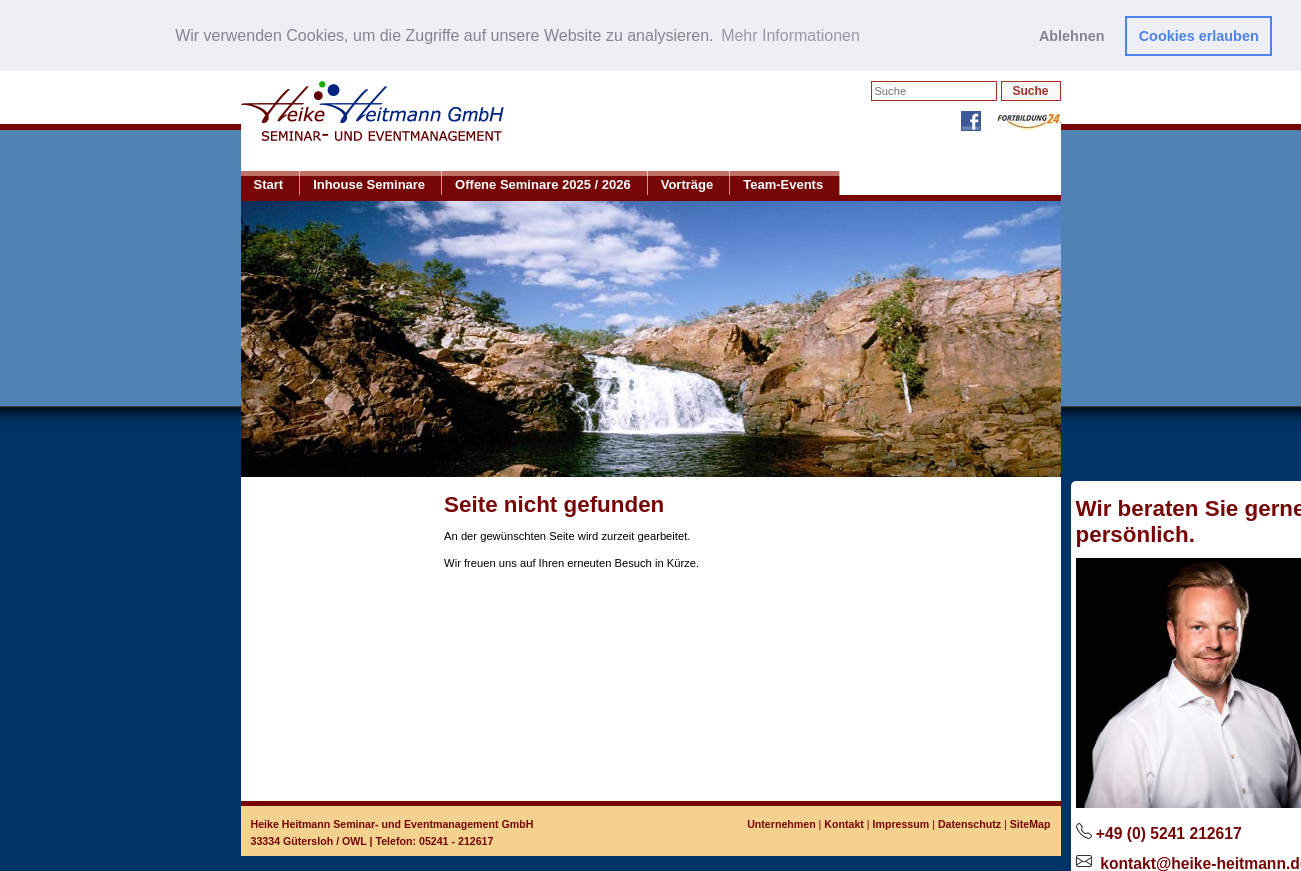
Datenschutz (969, 823)
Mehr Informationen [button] (790, 35)
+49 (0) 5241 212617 (1169, 832)
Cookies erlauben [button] (1199, 36)
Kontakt (844, 823)
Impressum (901, 823)
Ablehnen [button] (1072, 36)
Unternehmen (781, 823)
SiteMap (1030, 823)
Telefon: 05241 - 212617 (435, 840)
